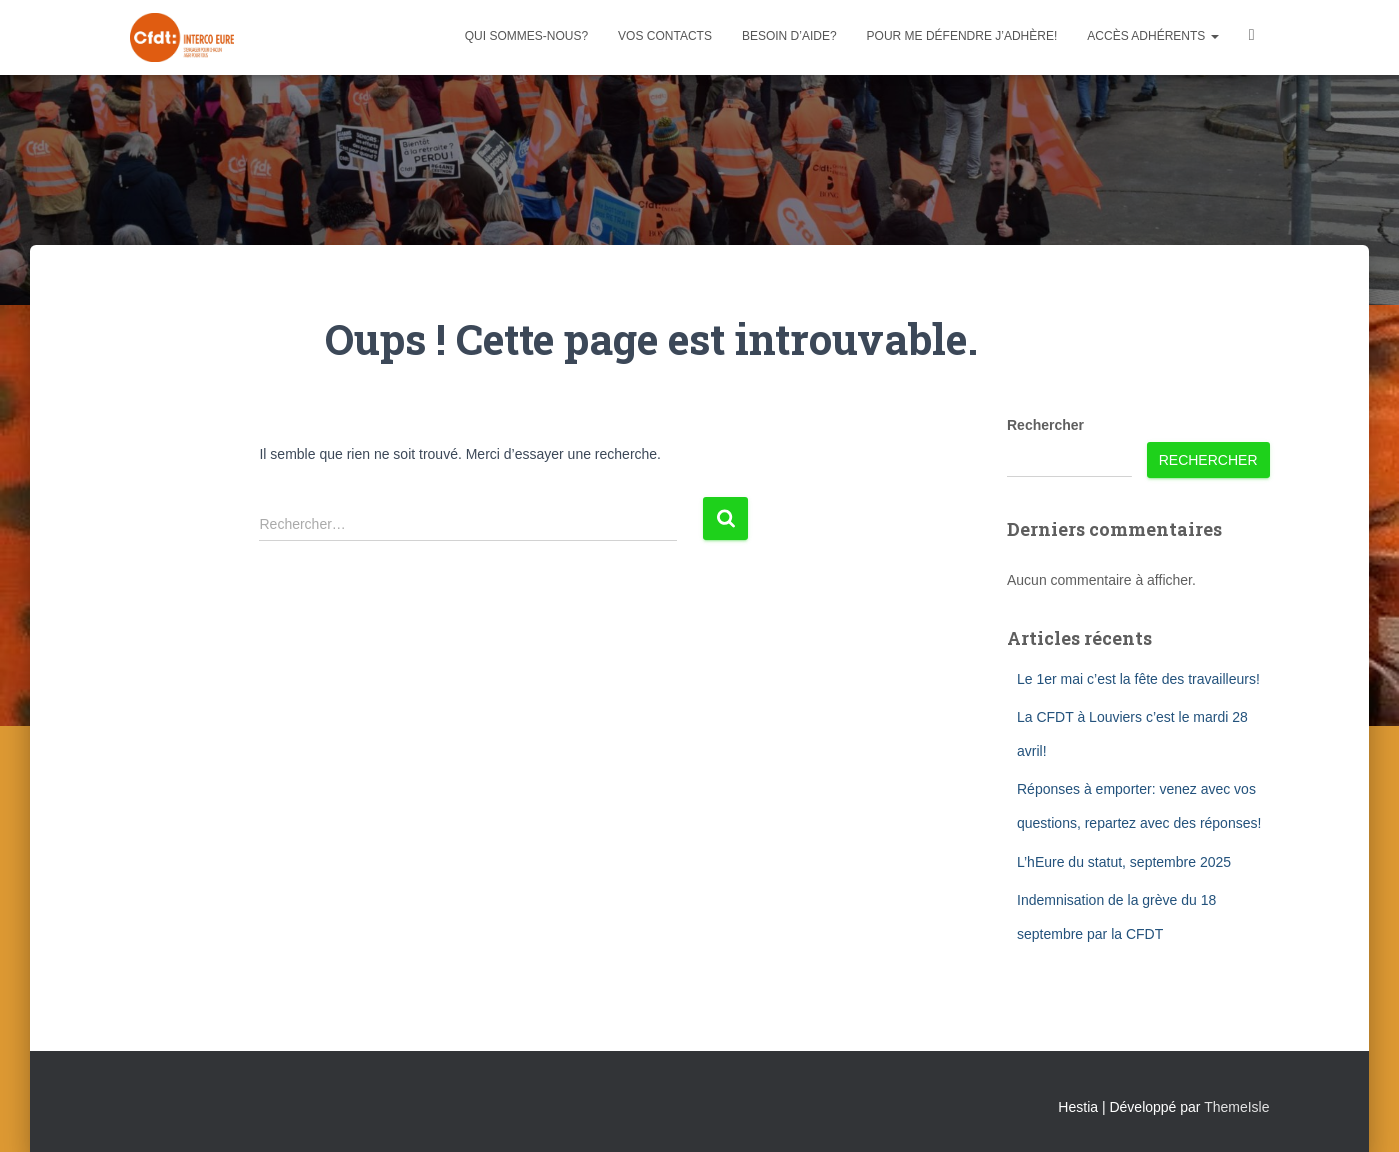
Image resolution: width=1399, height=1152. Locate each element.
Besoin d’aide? (789, 36)
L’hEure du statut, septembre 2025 (1124, 862)
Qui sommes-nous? (526, 36)
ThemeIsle (1236, 1107)
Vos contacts (665, 36)
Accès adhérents (1152, 36)
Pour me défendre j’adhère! (962, 36)
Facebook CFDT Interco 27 (1252, 37)
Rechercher (1045, 425)
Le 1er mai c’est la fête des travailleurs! (1138, 679)
